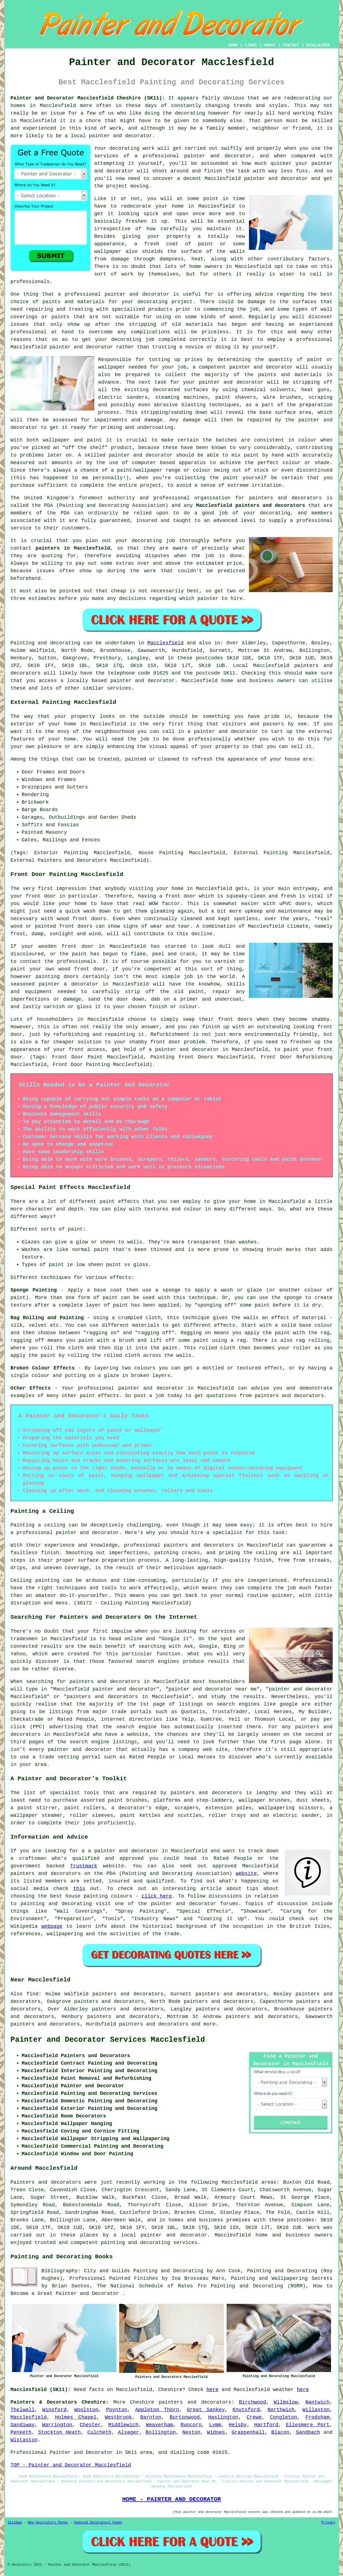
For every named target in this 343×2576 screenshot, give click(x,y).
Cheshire (142, 2402)
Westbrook (118, 2417)
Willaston (316, 2410)
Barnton (150, 2417)
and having (268, 324)
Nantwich (317, 2402)
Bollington (161, 2432)
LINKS (251, 45)
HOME (233, 45)
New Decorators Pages (48, 2523)
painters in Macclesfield (73, 548)
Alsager (128, 2432)
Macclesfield (165, 643)
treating (81, 309)
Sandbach (308, 2432)
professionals (30, 281)
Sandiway (23, 2425)
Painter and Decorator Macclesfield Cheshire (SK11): (88, 98)
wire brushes (282, 397)
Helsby (238, 2425)
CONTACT (291, 45)
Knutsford (246, 2410)
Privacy (328, 2523)
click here (156, 1896)
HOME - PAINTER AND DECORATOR (171, 2499)
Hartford (266, 2425)
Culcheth (99, 2432)
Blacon (280, 2432)
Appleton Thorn (157, 2410)
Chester (90, 2425)
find (33, 1994)
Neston (191, 2432)
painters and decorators (285, 498)
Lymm (215, 2425)
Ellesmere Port (307, 2425)
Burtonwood (185, 2417)
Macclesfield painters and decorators (250, 505)
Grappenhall (248, 2432)
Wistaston (24, 2440)
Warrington (57, 2425)
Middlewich (123, 2425)
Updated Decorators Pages (98, 2523)
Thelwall (23, 2410)
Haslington (223, 2417)
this (79, 1888)
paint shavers (235, 397)
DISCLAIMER (318, 45)
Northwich (280, 2410)
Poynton (116, 2410)
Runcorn (191, 2425)
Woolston (86, 2410)
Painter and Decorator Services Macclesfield (108, 2040)
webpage (52, 1926)
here (213, 2389)
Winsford (54, 2410)
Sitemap (15, 2523)
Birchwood (252, 2402)
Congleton (283, 2417)
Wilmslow (286, 2402)
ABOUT (270, 45)
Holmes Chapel (76, 2417)
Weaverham (159, 2425)
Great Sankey (206, 2410)
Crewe (254, 2417)
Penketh (21, 2432)
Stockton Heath (59, 2432)
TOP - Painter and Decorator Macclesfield (71, 2465)
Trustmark (83, 1866)
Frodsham (317, 2417)
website (246, 1873)
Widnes (216, 2432)
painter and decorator (276, 178)
